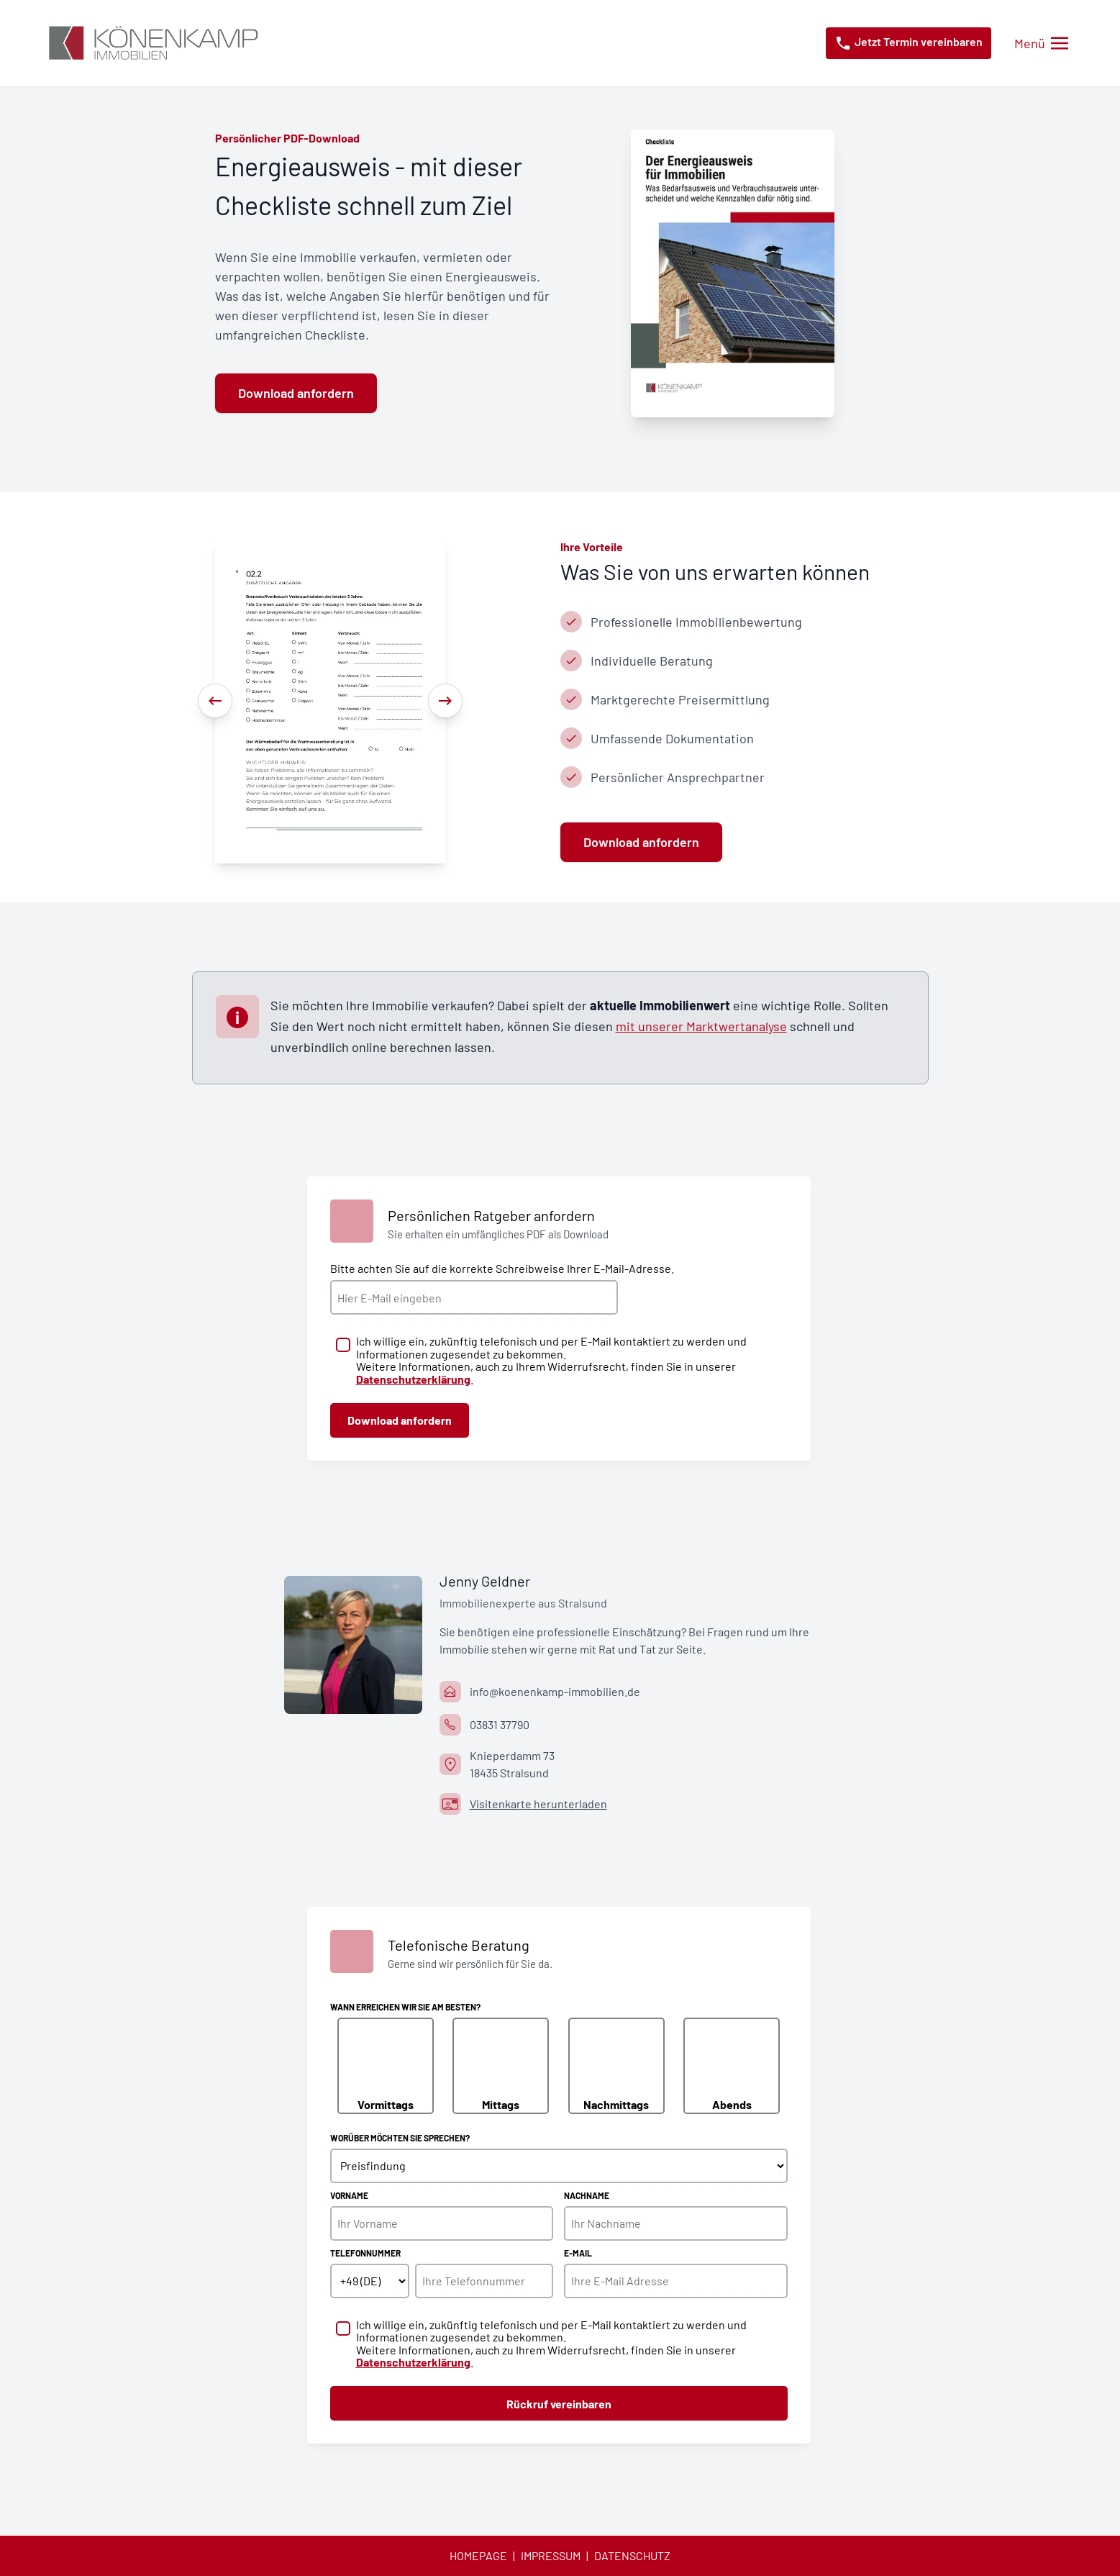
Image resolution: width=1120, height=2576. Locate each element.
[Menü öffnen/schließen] (1041, 43)
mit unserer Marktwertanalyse (701, 1026)
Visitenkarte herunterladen (538, 1803)
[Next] (445, 701)
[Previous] (215, 701)
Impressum (551, 2555)
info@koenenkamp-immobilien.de (555, 1691)
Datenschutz (632, 2555)
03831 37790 (499, 1724)
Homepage (478, 2555)
